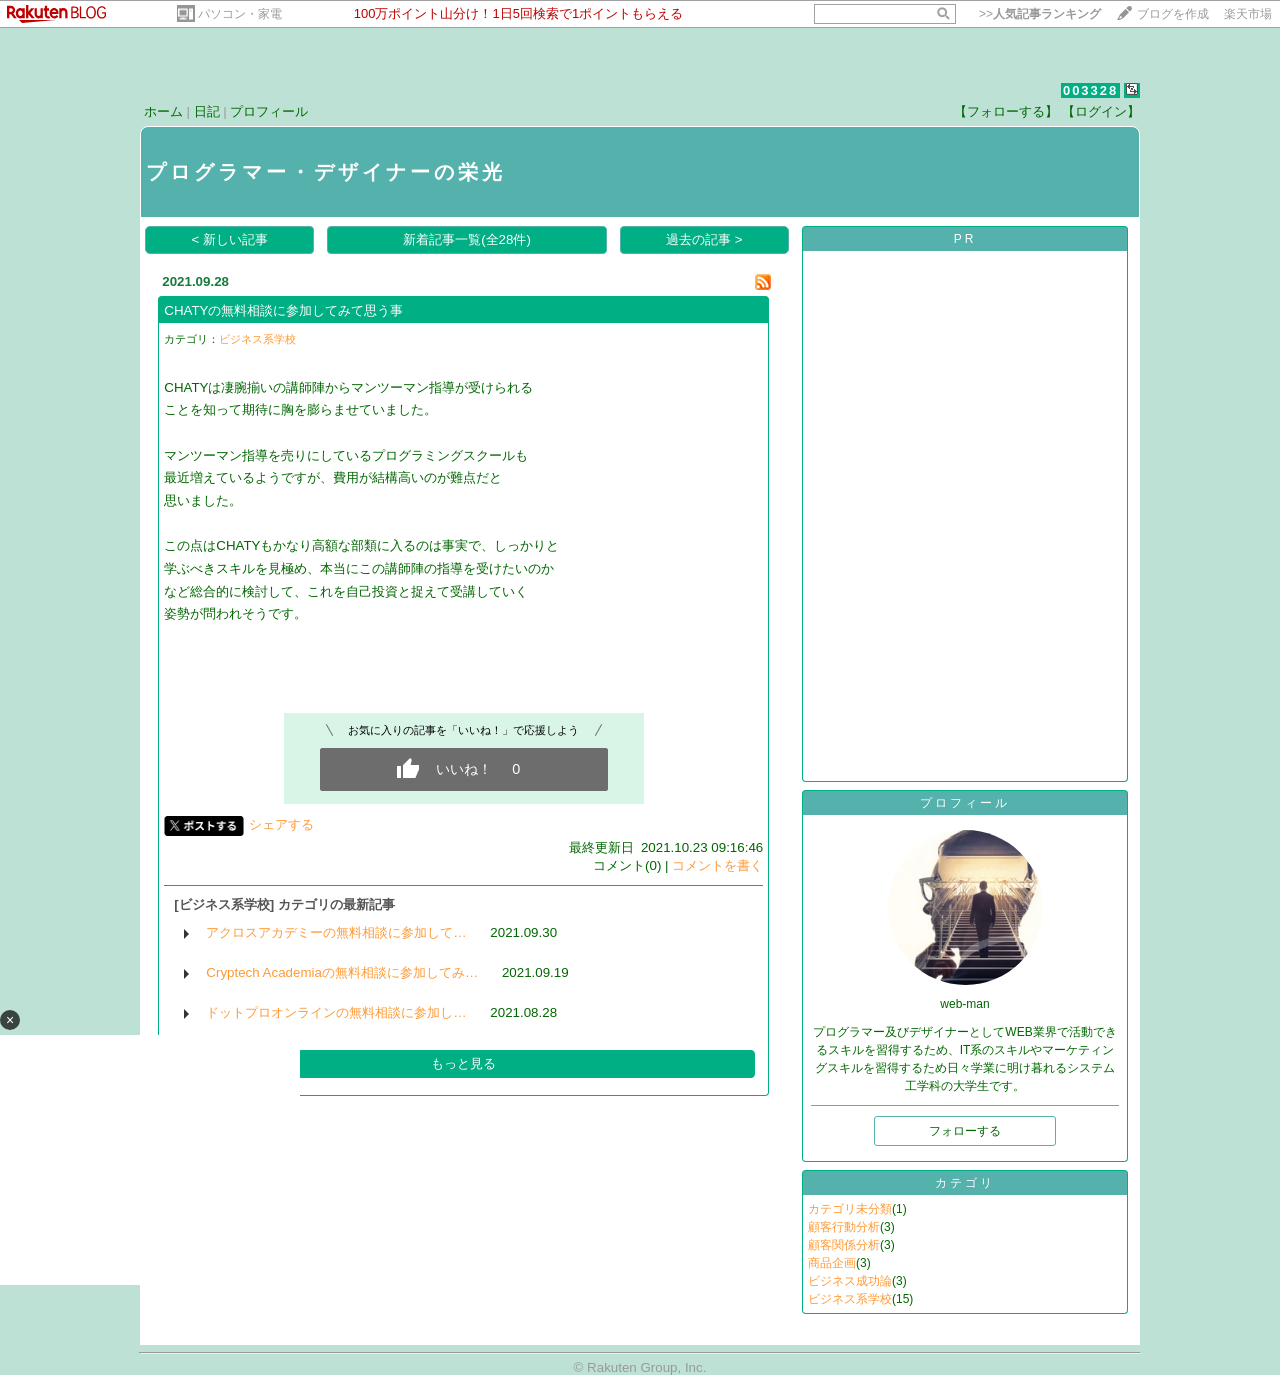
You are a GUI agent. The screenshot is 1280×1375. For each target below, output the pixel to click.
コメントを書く (717, 865)
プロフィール (269, 111)
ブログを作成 (1173, 14)
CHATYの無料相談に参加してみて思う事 (283, 310)
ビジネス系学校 (257, 339)
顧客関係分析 (844, 1245)
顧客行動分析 (844, 1227)
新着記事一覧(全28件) (467, 239)
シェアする (281, 824)
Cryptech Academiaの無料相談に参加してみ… (342, 972)
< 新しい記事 (230, 239)
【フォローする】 (1006, 111)
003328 (1090, 90)
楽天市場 (1248, 14)
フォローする (965, 1131)
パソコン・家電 (240, 14)
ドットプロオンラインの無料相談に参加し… (336, 1012)
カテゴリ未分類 (850, 1209)
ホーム (163, 111)
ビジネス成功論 (850, 1281)
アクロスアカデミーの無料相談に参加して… (336, 932)
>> (1040, 14)
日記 (207, 111)
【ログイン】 (1101, 111)
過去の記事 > (704, 239)
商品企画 (832, 1263)
